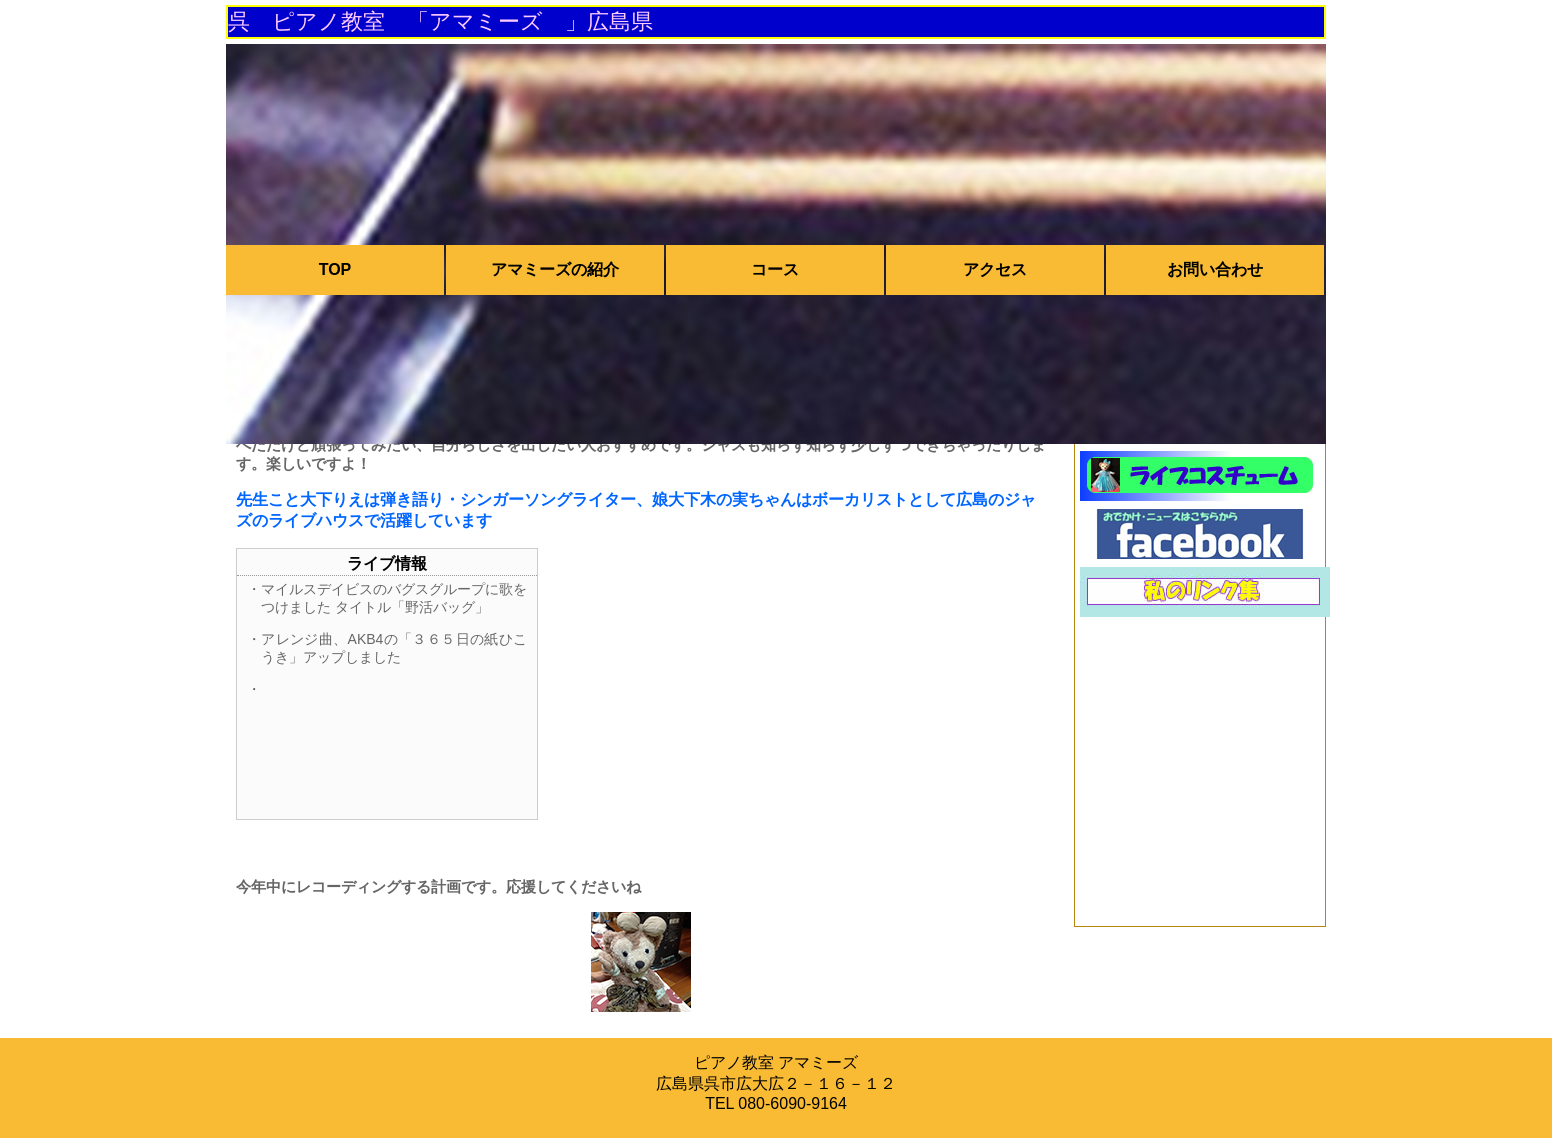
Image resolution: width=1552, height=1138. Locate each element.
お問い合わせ (1215, 269)
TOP (335, 269)
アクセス (995, 269)
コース (775, 269)
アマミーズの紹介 (555, 269)
